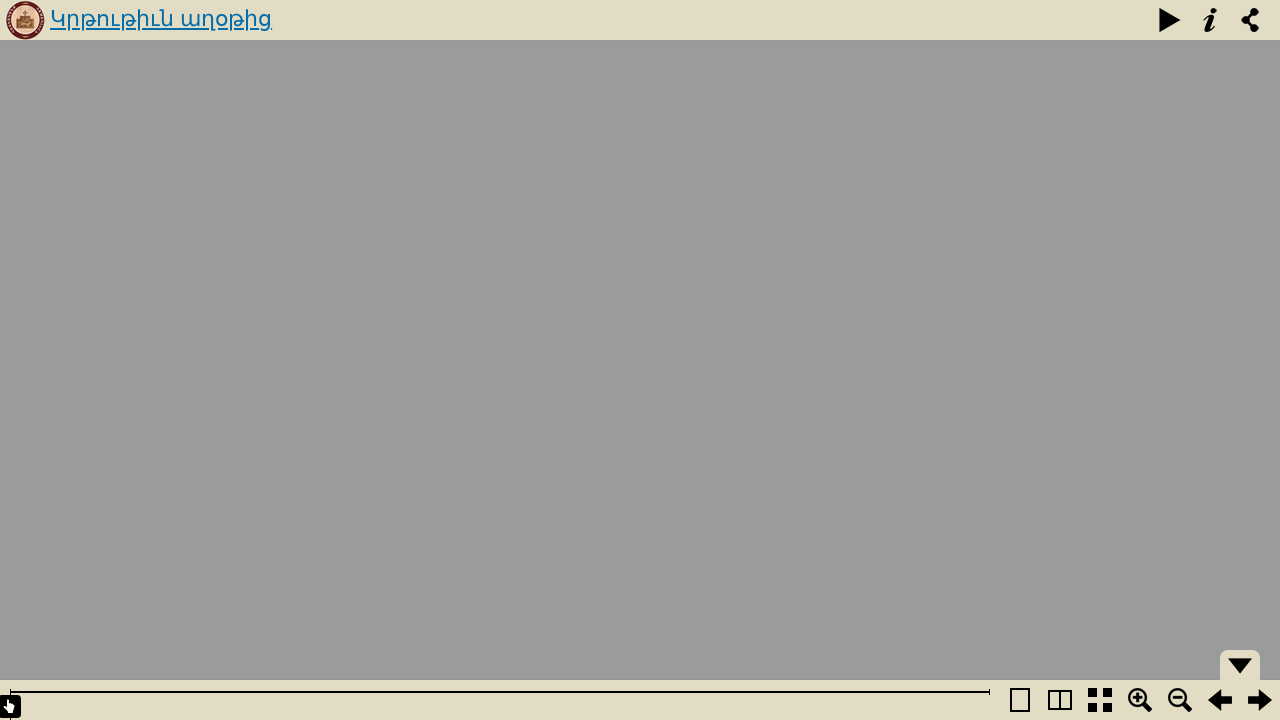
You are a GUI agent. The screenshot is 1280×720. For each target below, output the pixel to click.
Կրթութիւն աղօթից (161, 18)
